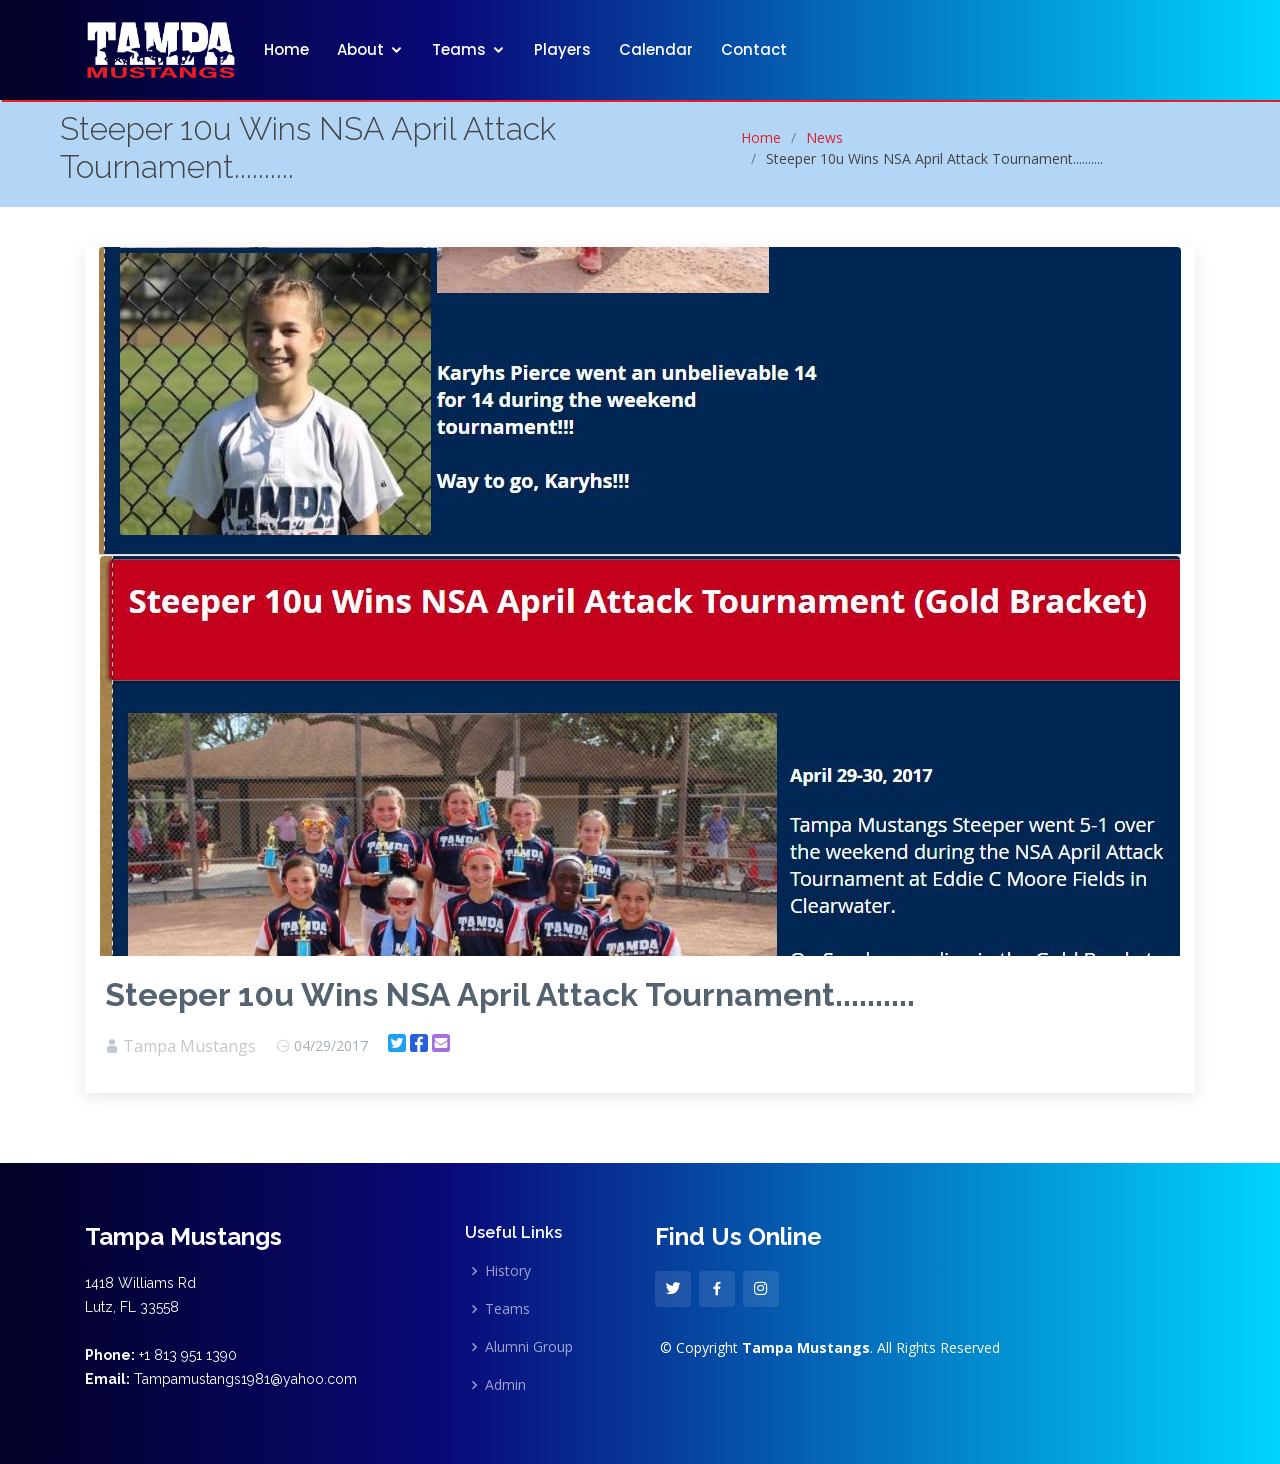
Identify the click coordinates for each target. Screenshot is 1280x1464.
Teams (459, 49)
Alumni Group (529, 1347)
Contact (754, 49)
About (360, 49)
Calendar (656, 49)
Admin (505, 1385)
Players (562, 49)
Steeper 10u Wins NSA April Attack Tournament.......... (510, 994)
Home (286, 49)
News (824, 137)
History (508, 1271)
